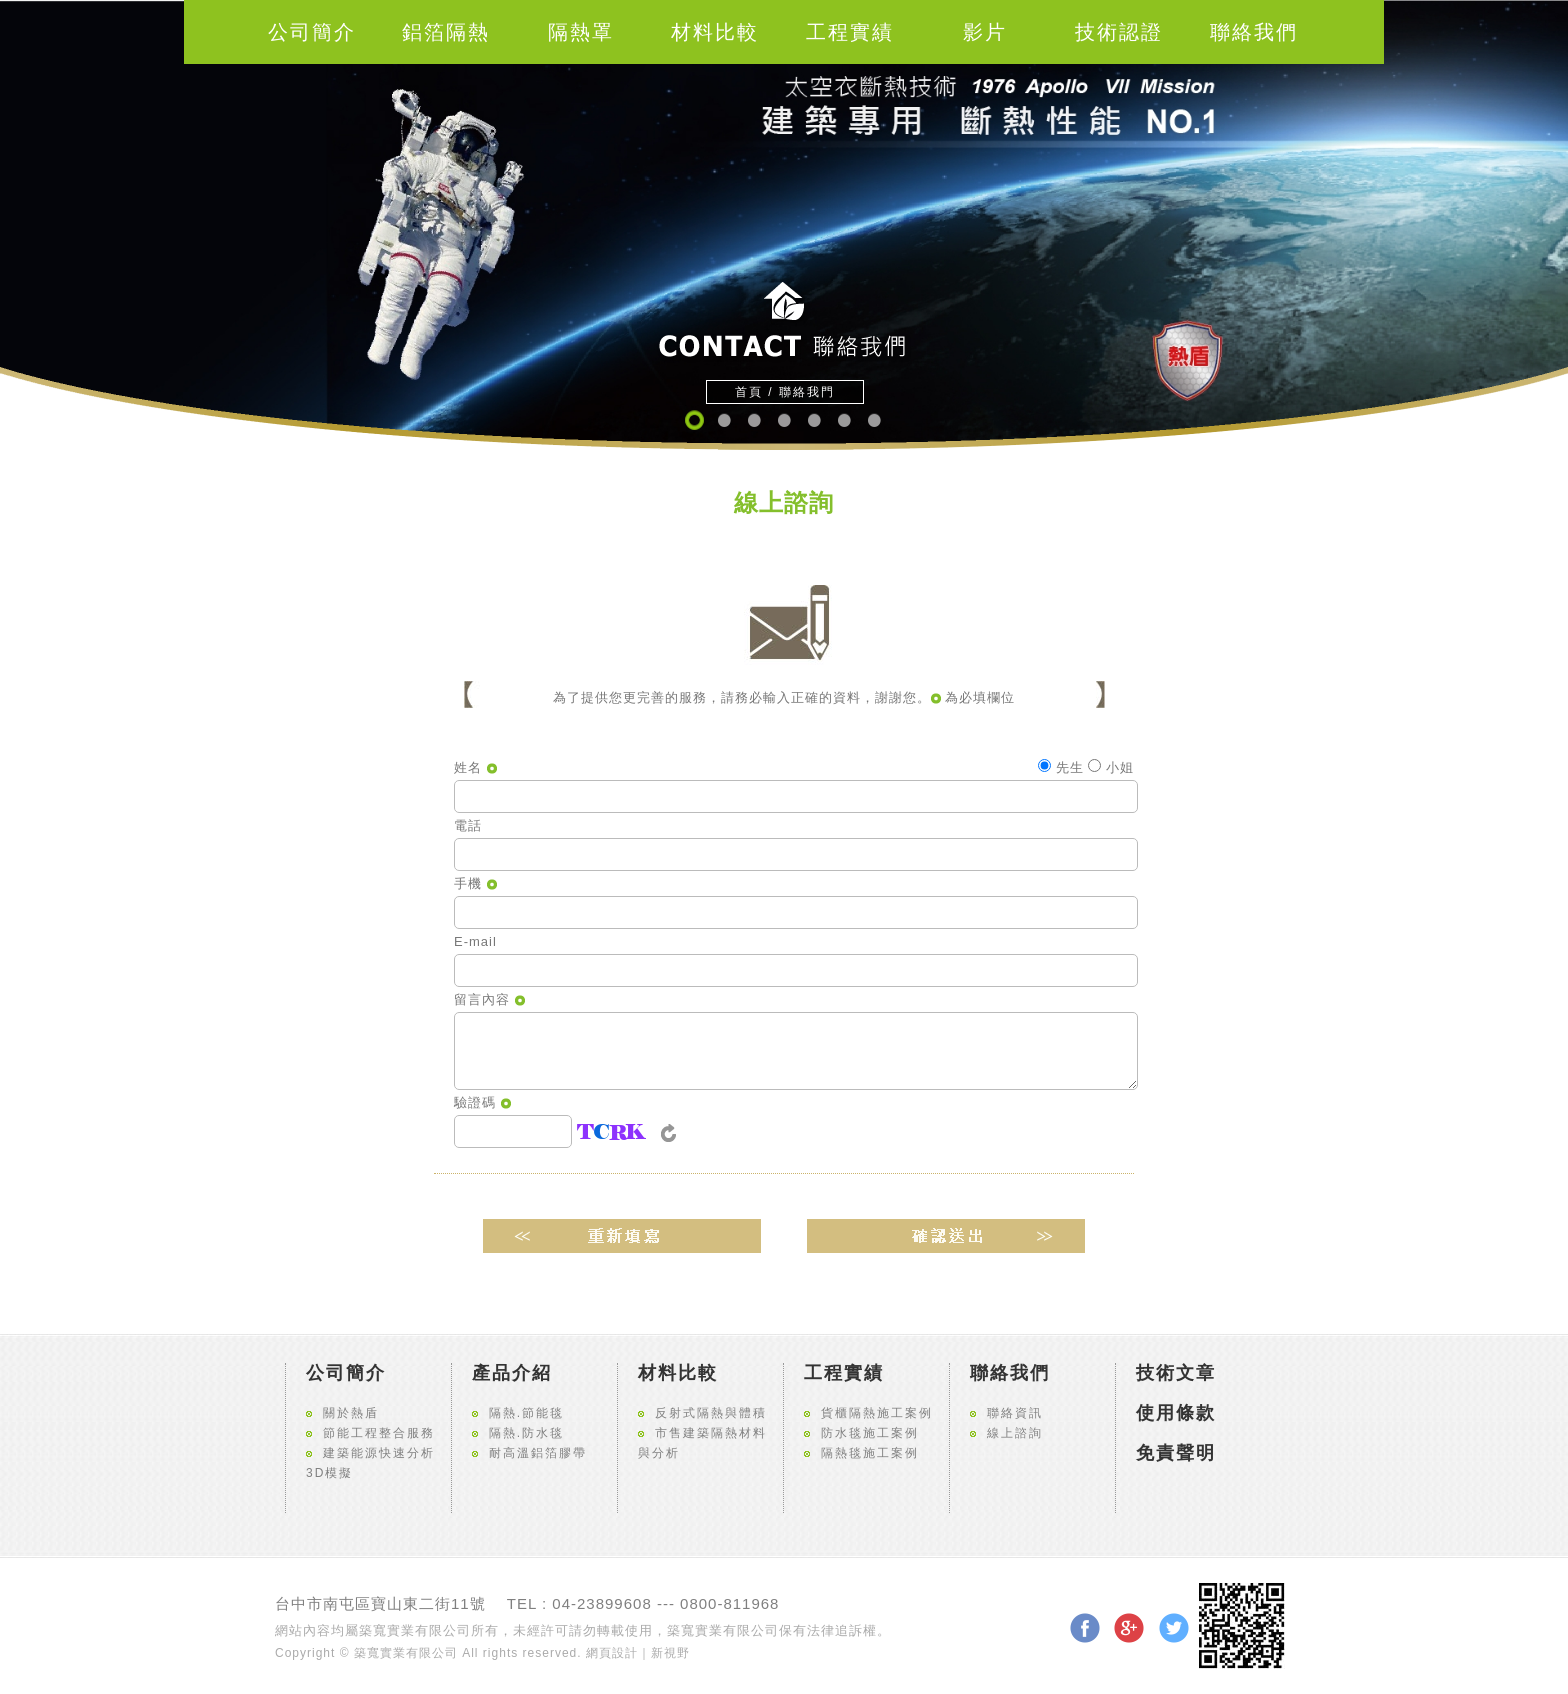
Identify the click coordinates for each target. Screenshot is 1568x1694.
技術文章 (1176, 1373)
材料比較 (715, 32)
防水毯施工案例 (870, 1433)
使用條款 (1176, 1413)
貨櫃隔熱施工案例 (877, 1413)
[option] (784, 225)
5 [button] (813, 420)
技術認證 (1119, 32)
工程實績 (850, 32)
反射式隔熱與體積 (711, 1413)
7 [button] (873, 420)
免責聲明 (1176, 1453)
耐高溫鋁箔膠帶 (538, 1453)
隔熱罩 (581, 32)
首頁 (749, 392)
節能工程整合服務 (379, 1433)
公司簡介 (312, 32)
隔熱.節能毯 (526, 1413)
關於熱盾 (351, 1413)
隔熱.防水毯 (526, 1433)
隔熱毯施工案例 (870, 1453)
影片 (985, 32)
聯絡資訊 (1015, 1413)
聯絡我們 (1254, 32)
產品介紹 (512, 1373)
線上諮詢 (1015, 1433)
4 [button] (783, 420)
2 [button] (723, 420)
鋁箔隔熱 (446, 32)
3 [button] (753, 420)
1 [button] (693, 420)
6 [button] (843, 420)
